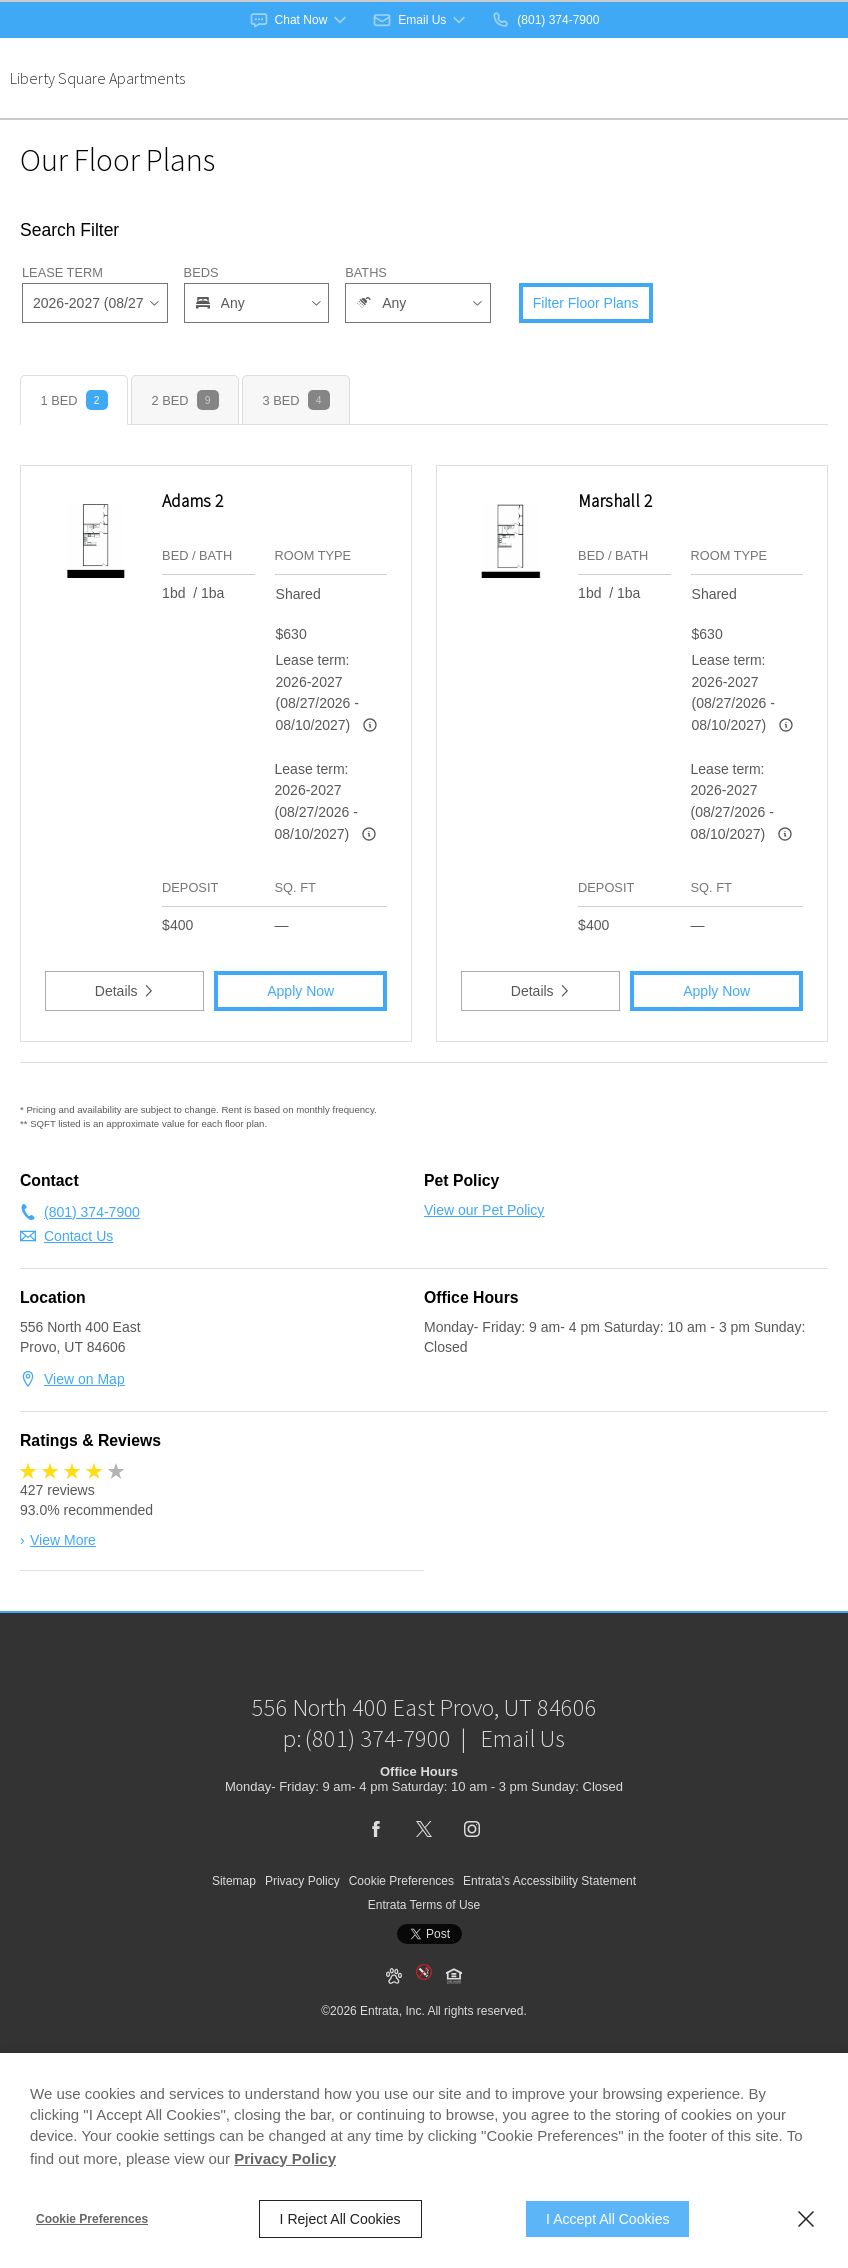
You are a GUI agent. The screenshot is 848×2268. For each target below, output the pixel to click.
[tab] (74, 400)
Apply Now (300, 991)
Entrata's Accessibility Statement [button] (549, 1930)
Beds (201, 272)
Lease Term (62, 272)
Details (125, 991)
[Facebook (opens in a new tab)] (376, 1878)
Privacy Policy (302, 1930)
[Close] (806, 2219)
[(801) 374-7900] (545, 20)
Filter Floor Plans (586, 303)
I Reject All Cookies (340, 2219)
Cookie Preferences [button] (401, 1930)
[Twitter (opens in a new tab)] (424, 1878)
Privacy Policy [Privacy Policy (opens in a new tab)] (285, 2158)
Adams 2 (192, 501)
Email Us (523, 1787)
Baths (366, 272)
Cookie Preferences (92, 2219)
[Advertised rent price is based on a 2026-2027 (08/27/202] (370, 725)
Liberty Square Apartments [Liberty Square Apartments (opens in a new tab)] (97, 78)
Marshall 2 (615, 501)
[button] (300, 20)
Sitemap (234, 1930)
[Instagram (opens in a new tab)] (472, 1878)
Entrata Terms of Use (424, 1954)
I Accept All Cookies (607, 2219)
